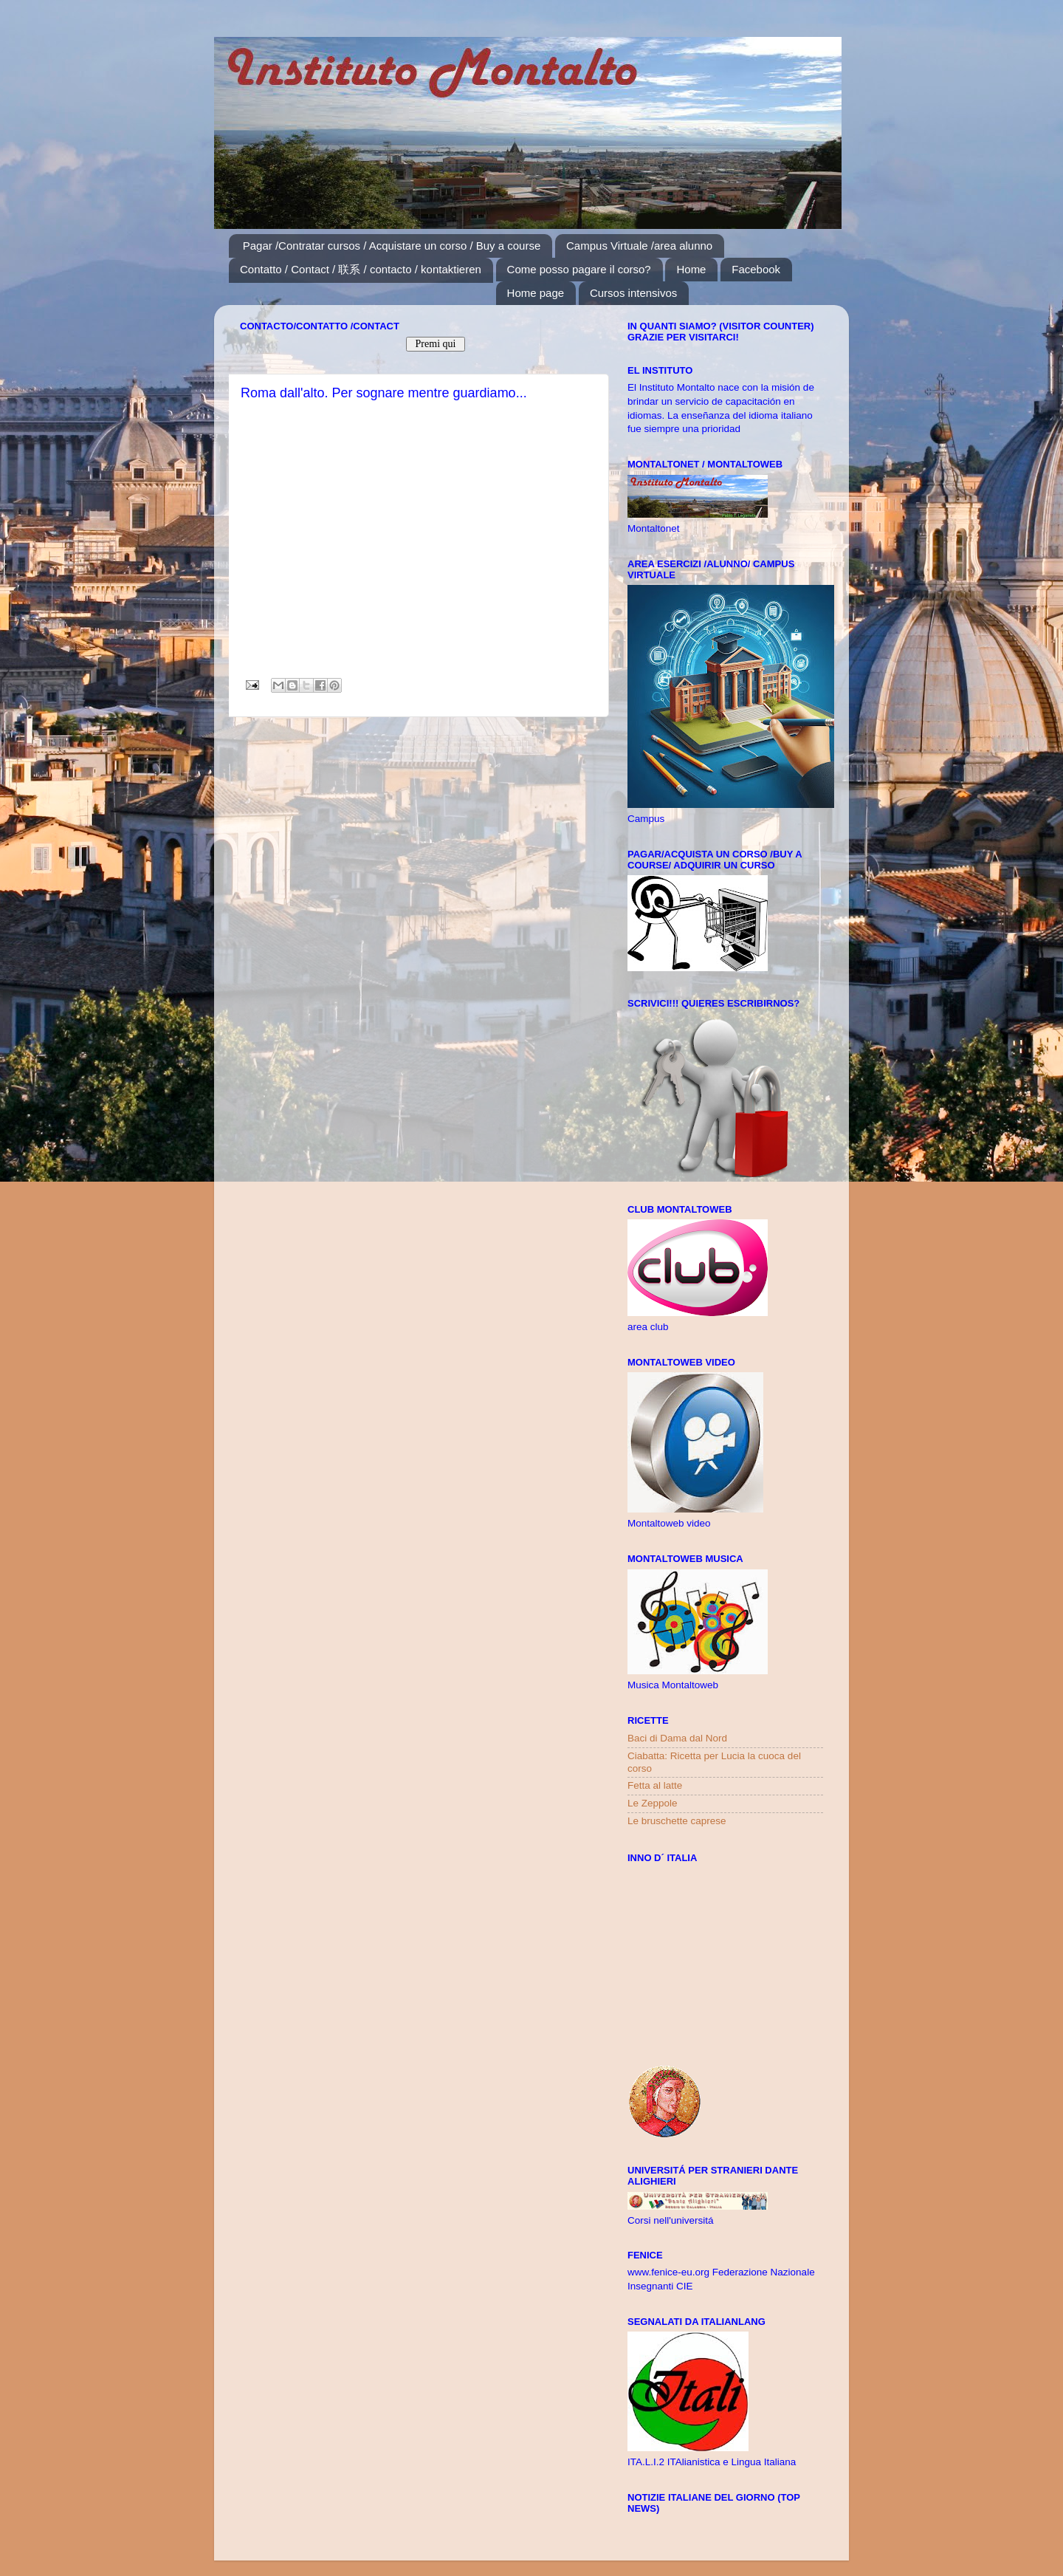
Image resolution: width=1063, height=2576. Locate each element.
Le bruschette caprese (676, 1820)
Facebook (756, 269)
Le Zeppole (652, 1803)
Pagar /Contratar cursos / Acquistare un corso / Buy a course (392, 245)
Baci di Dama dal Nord (677, 1738)
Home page (536, 293)
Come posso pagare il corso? (579, 269)
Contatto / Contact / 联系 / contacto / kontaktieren (360, 269)
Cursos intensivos (633, 293)
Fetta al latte (654, 1785)
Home (691, 269)
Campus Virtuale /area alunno (639, 245)
